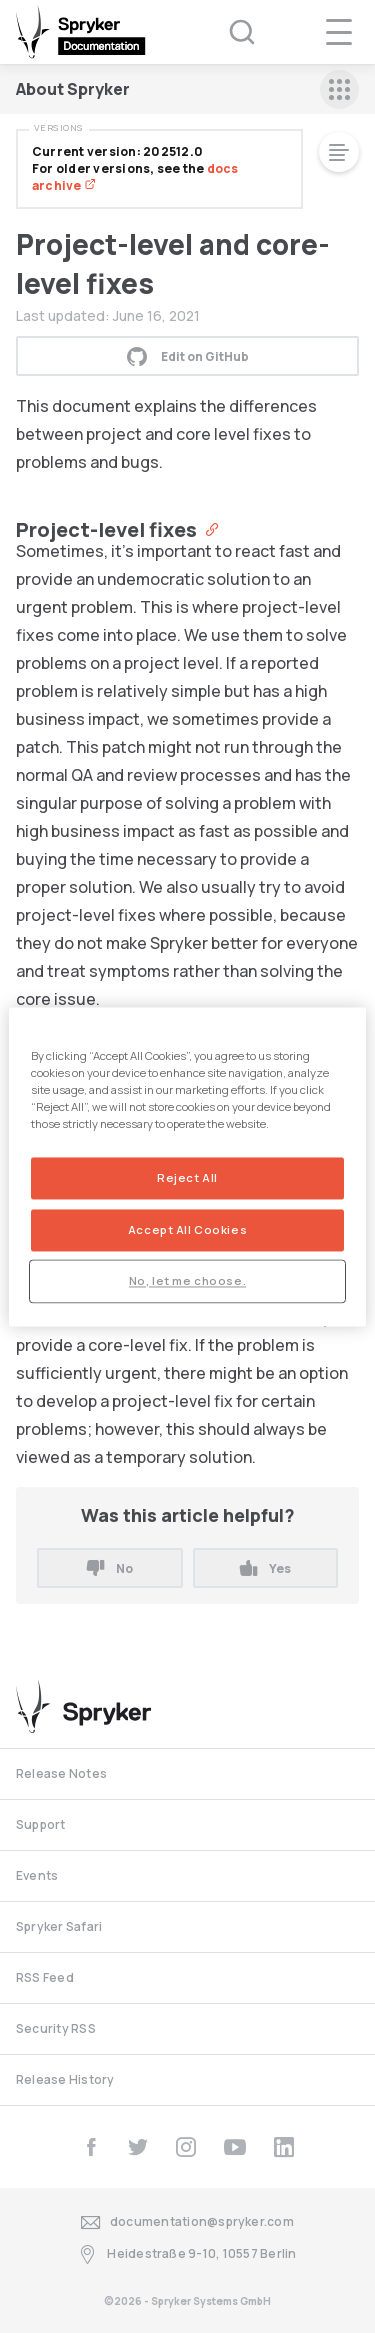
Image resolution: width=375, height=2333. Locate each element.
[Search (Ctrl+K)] (229, 32)
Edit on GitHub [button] (188, 356)
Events (37, 1875)
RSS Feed (45, 1977)
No (110, 1568)
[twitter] (138, 2147)
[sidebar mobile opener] (339, 89)
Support (41, 1824)
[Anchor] (207, 528)
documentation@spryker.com (187, 2222)
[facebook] (91, 2147)
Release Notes (61, 1773)
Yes (265, 1568)
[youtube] (235, 2147)
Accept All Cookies (187, 1229)
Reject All (187, 1177)
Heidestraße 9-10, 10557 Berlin (187, 2254)
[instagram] (186, 2147)
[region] (187, 1166)
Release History (65, 2079)
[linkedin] (284, 2147)
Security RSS (56, 2028)
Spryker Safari (59, 1926)
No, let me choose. (187, 1280)
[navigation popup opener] (339, 32)
